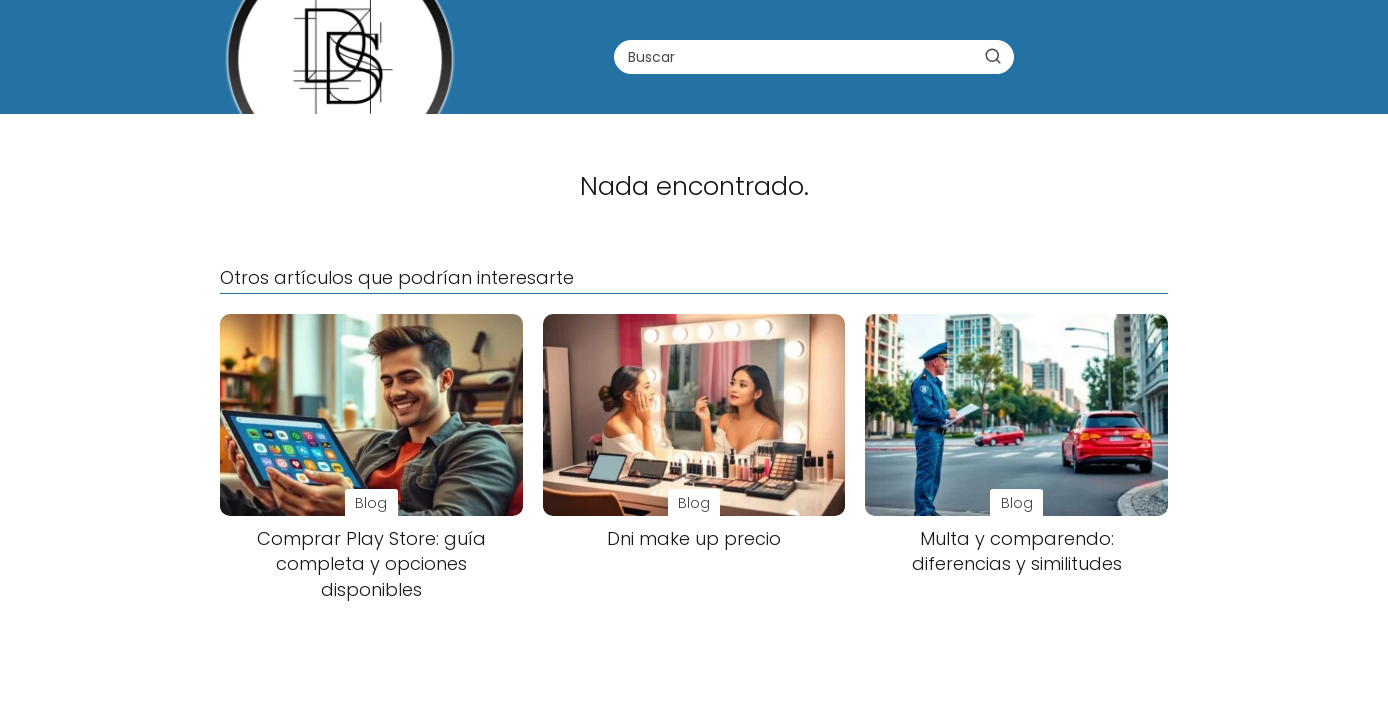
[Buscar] (993, 56)
